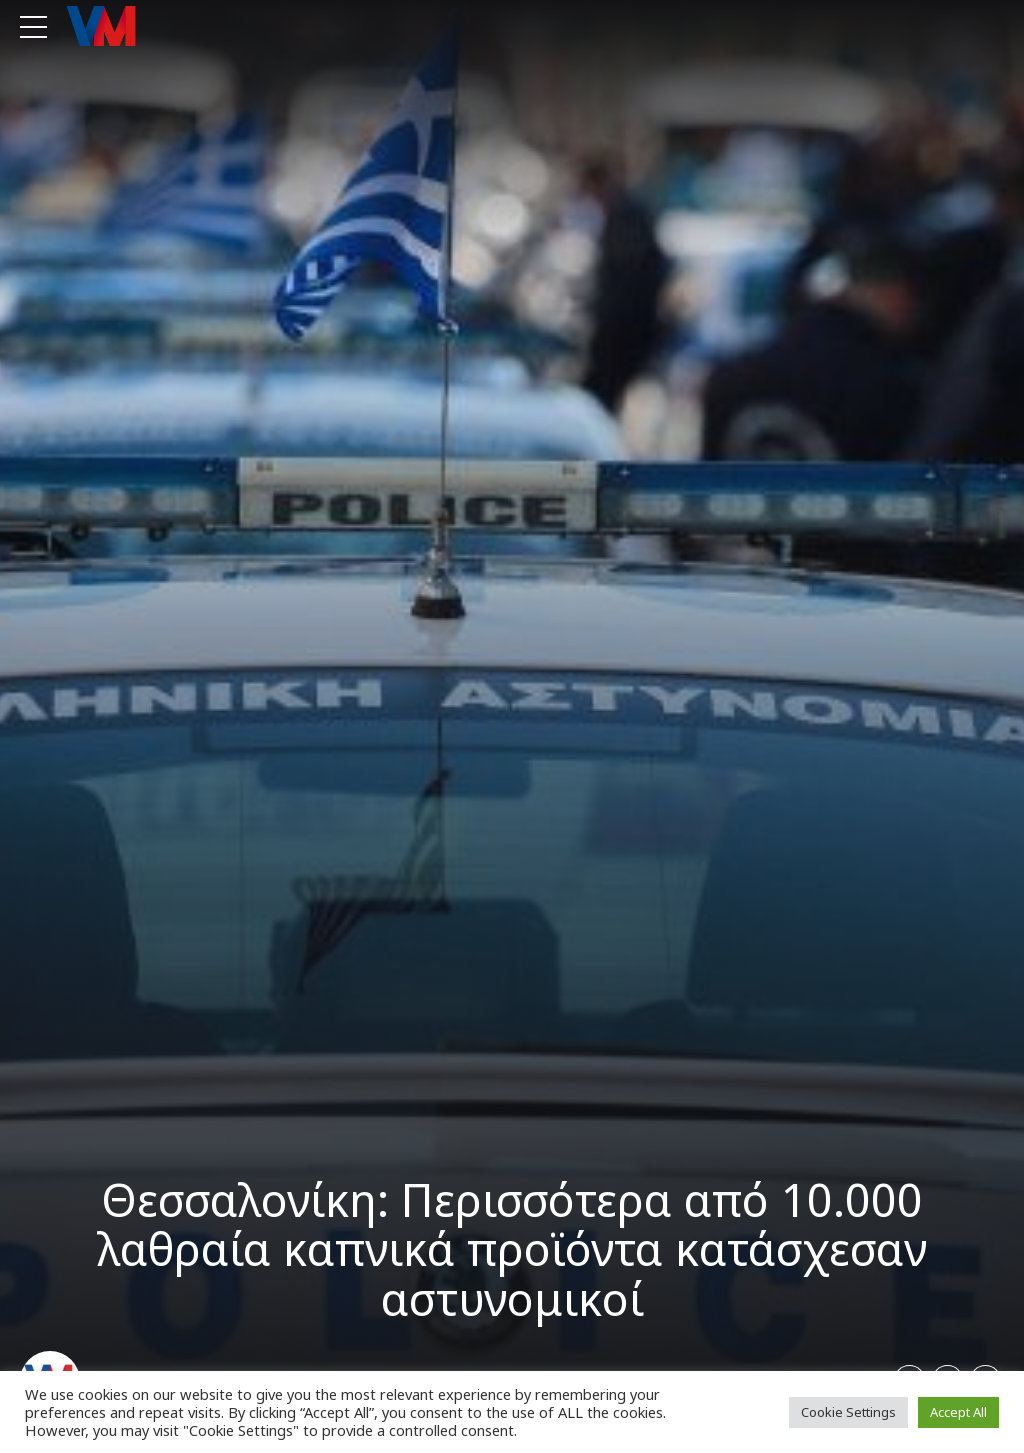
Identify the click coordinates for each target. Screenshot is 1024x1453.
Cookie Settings (848, 1412)
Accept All (958, 1412)
